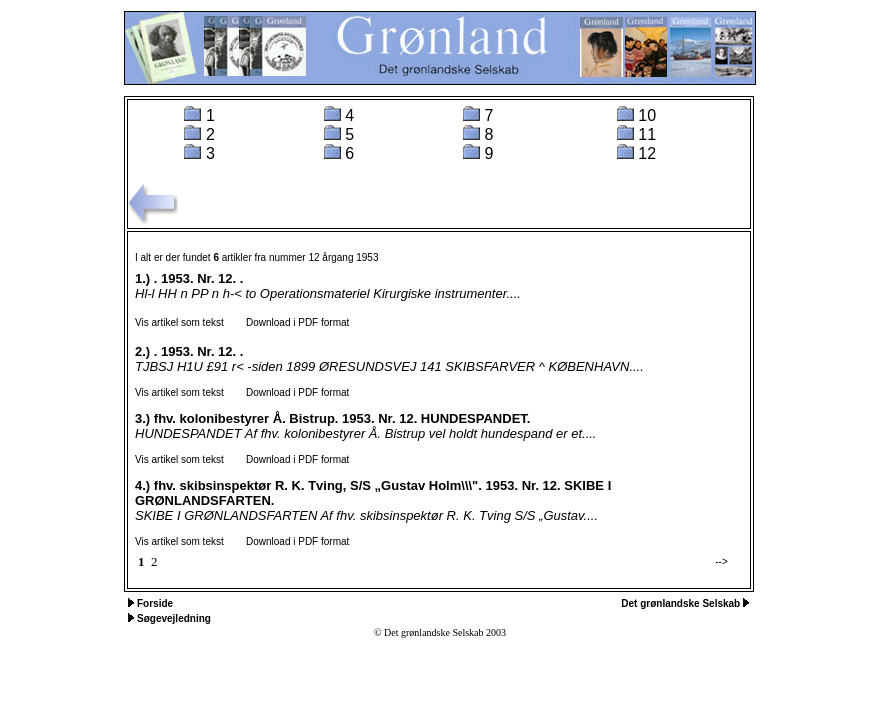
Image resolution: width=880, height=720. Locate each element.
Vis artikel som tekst (179, 322)
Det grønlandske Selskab (682, 603)
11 (647, 134)
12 (647, 153)
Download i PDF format (288, 322)
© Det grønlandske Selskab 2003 (440, 632)
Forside (155, 603)
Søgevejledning (174, 618)
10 (647, 115)
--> (721, 561)
